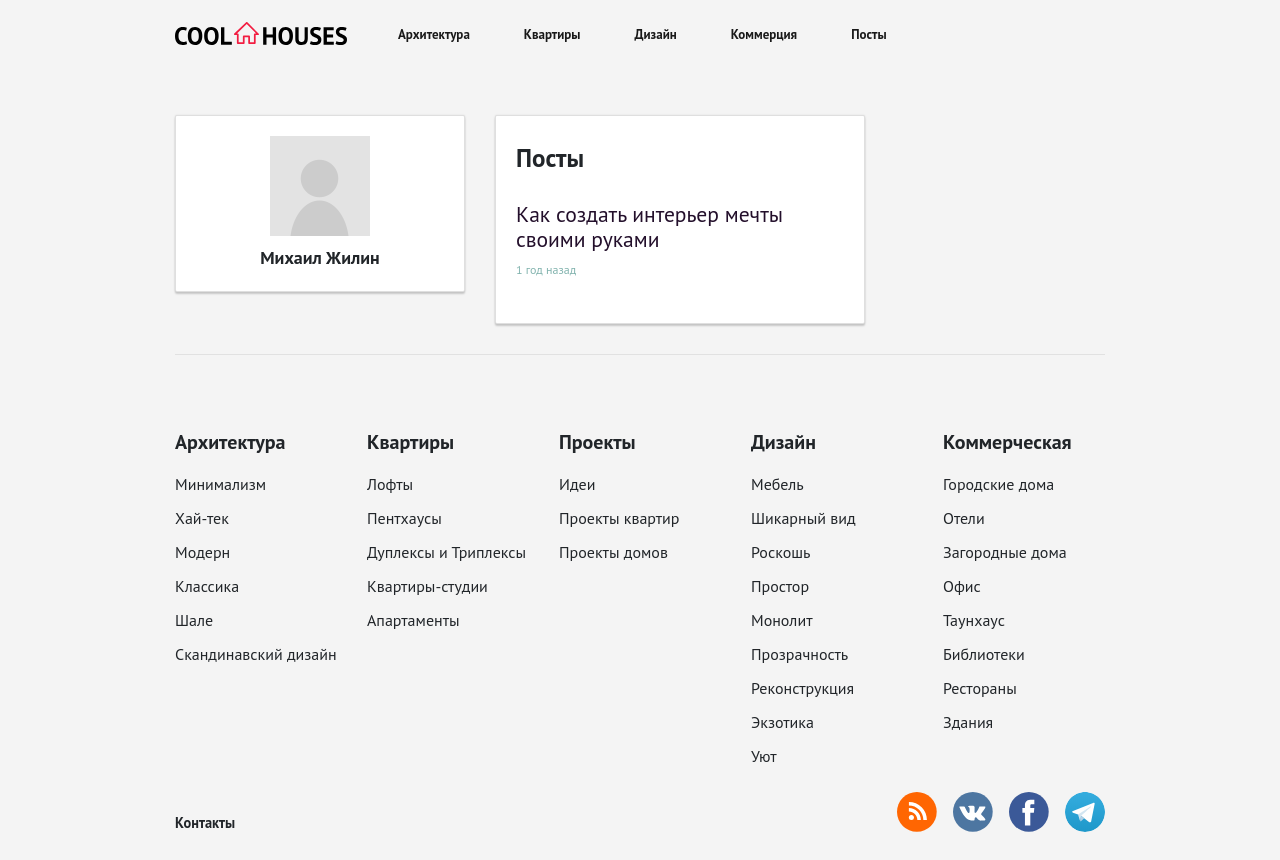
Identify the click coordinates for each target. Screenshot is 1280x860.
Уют (764, 756)
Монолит (782, 620)
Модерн (202, 552)
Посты (868, 34)
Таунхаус (974, 620)
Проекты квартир (619, 518)
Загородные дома (1005, 552)
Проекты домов (613, 552)
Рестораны (980, 688)
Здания (968, 722)
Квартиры (552, 34)
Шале (194, 620)
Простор (780, 586)
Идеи (577, 484)
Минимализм (220, 484)
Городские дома (998, 484)
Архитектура (434, 34)
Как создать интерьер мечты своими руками (649, 227)
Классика (207, 586)
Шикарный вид (803, 518)
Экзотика (782, 722)
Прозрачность (799, 654)
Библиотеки (984, 654)
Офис (962, 586)
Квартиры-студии (427, 586)
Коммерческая (1007, 442)
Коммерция (764, 34)
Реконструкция (802, 688)
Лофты (390, 484)
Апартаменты (413, 620)
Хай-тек (202, 518)
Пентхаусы (404, 518)
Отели (964, 518)
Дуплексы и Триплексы (446, 552)
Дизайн (656, 34)
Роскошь (780, 552)
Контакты (205, 822)
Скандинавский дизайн (256, 654)
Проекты (597, 442)
